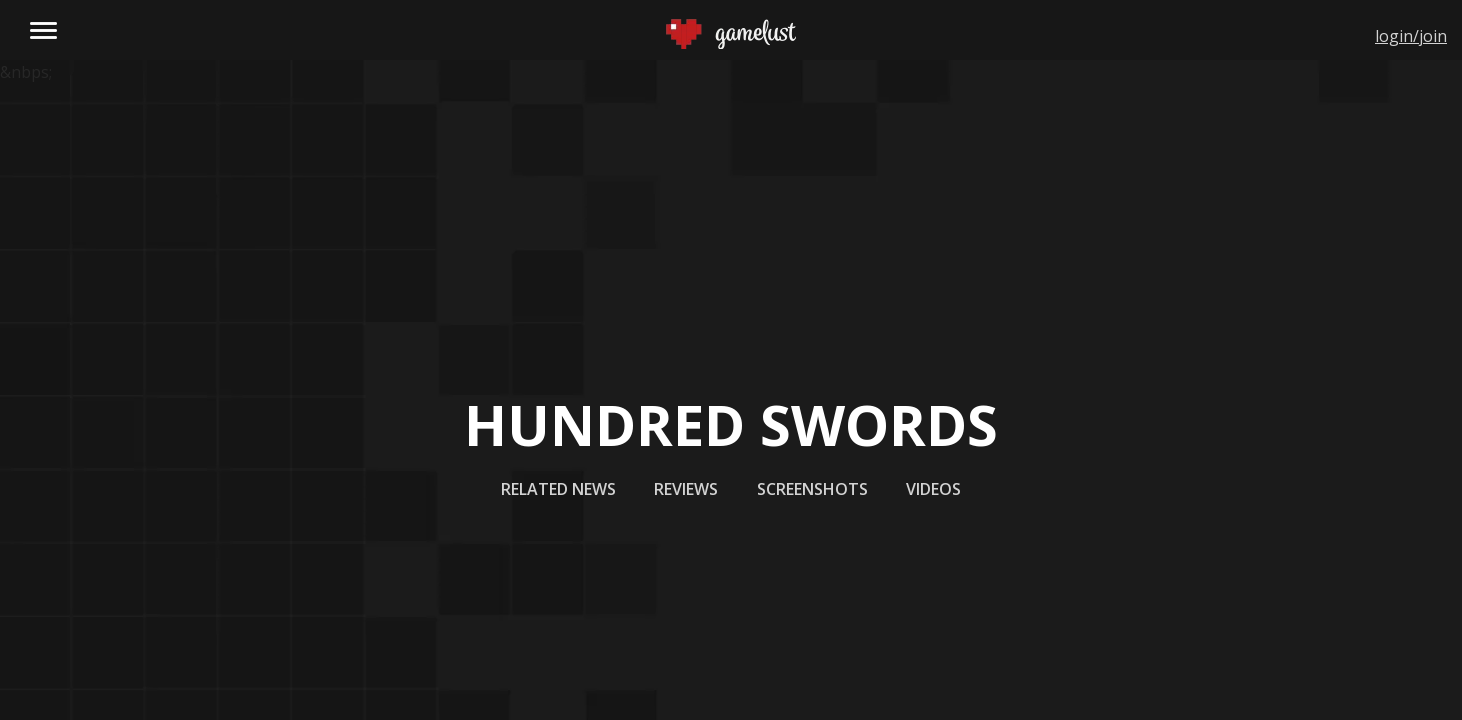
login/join (1411, 36)
